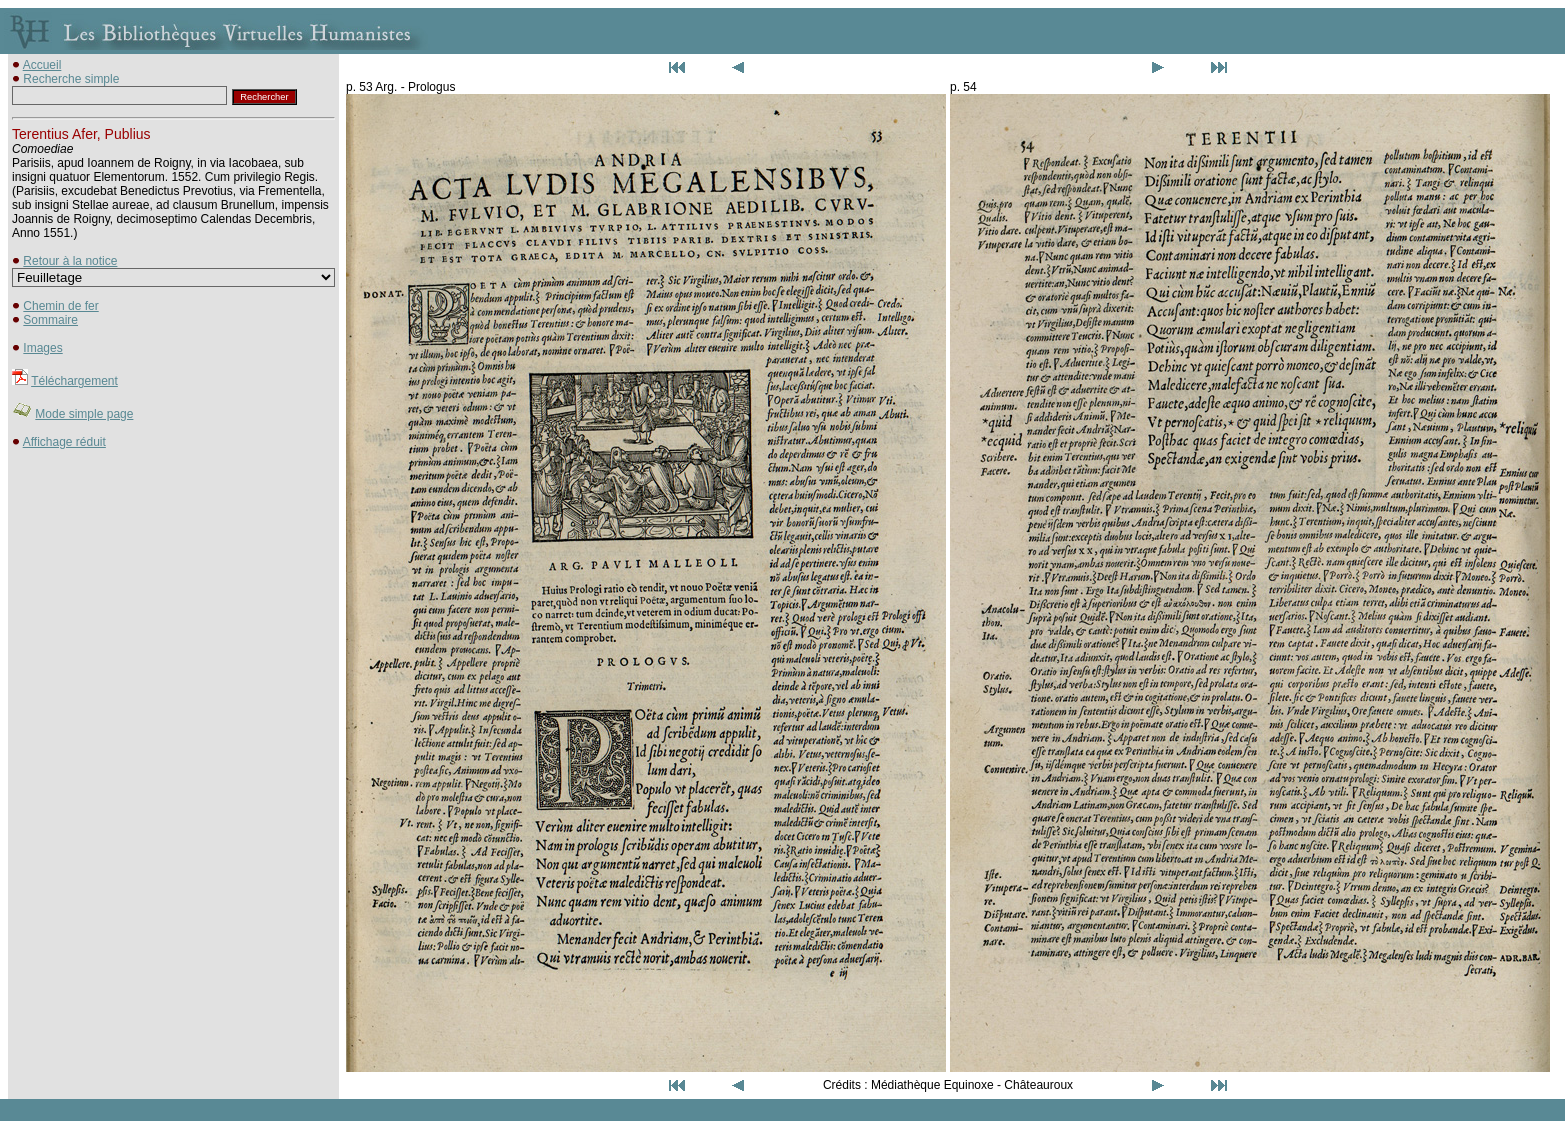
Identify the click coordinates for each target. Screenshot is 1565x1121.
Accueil (42, 65)
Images (42, 348)
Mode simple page (84, 414)
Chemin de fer (60, 306)
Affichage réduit (64, 442)
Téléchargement (74, 381)
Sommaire (50, 320)
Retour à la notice (70, 261)
